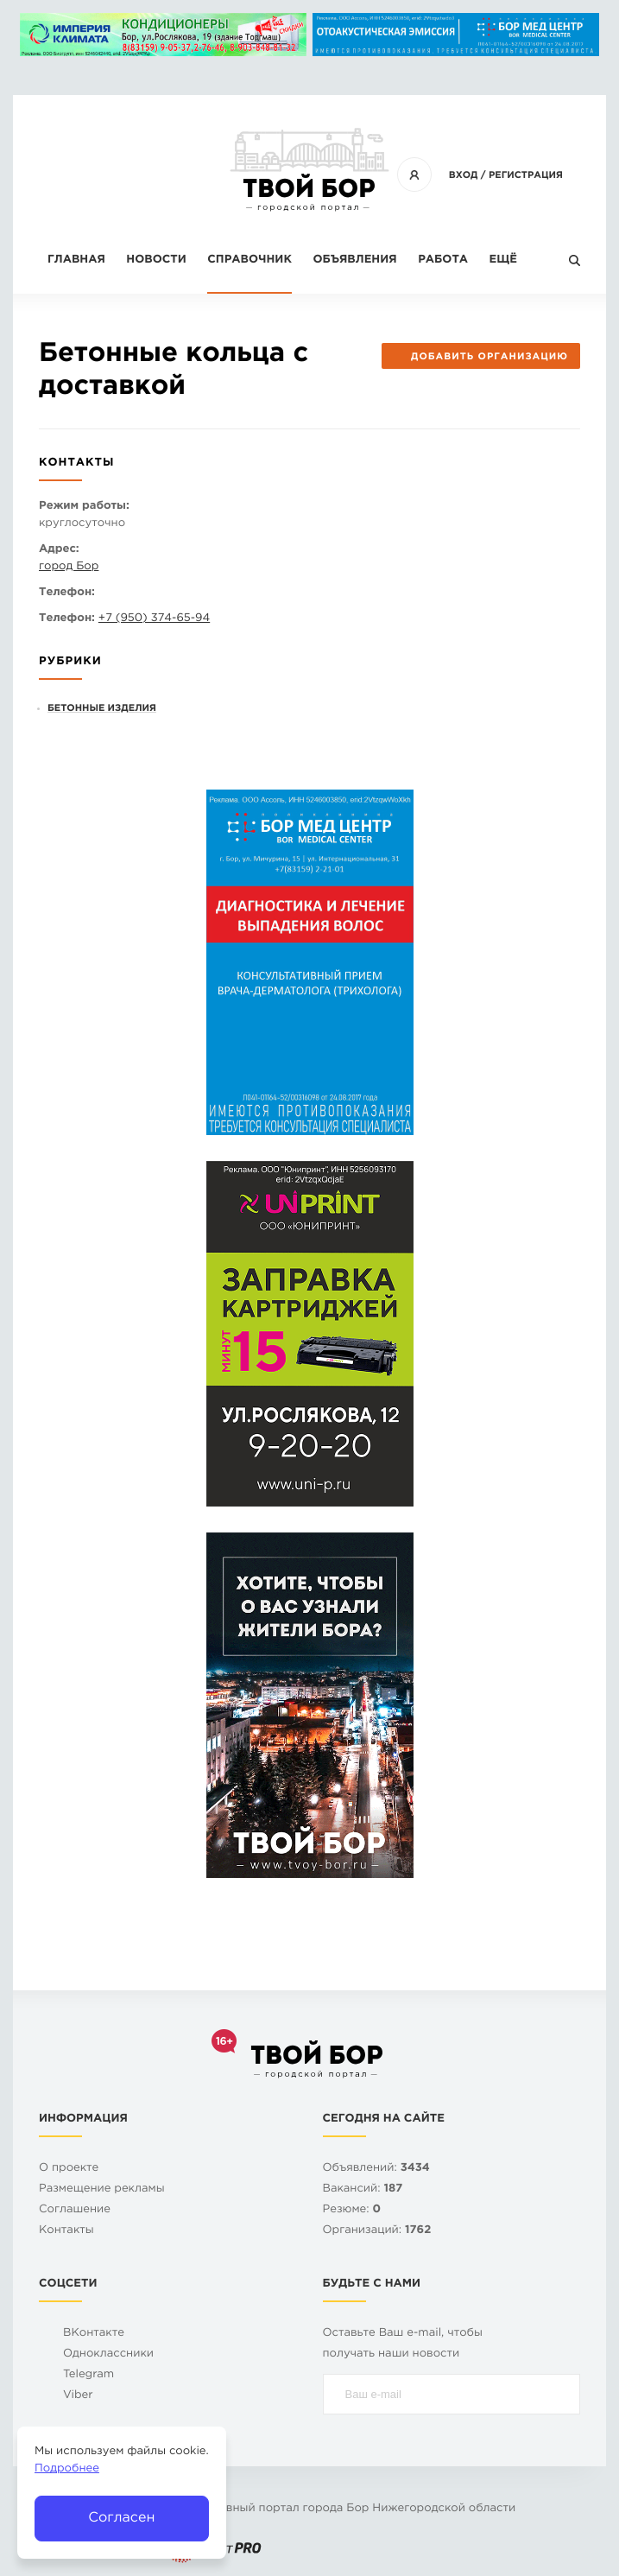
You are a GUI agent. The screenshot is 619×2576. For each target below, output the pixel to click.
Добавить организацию (480, 356)
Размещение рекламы (102, 2189)
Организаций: (377, 2231)
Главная (76, 260)
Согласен (121, 2517)
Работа (443, 260)
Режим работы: (84, 506)
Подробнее (67, 2469)
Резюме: (352, 2210)
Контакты (66, 2231)
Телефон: (67, 593)
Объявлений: (376, 2168)
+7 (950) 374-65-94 (154, 619)
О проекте (68, 2168)
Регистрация (526, 175)
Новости (156, 260)
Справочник (249, 260)
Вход (463, 175)
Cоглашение (75, 2210)
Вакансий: (363, 2189)
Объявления (354, 260)
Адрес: (59, 550)
